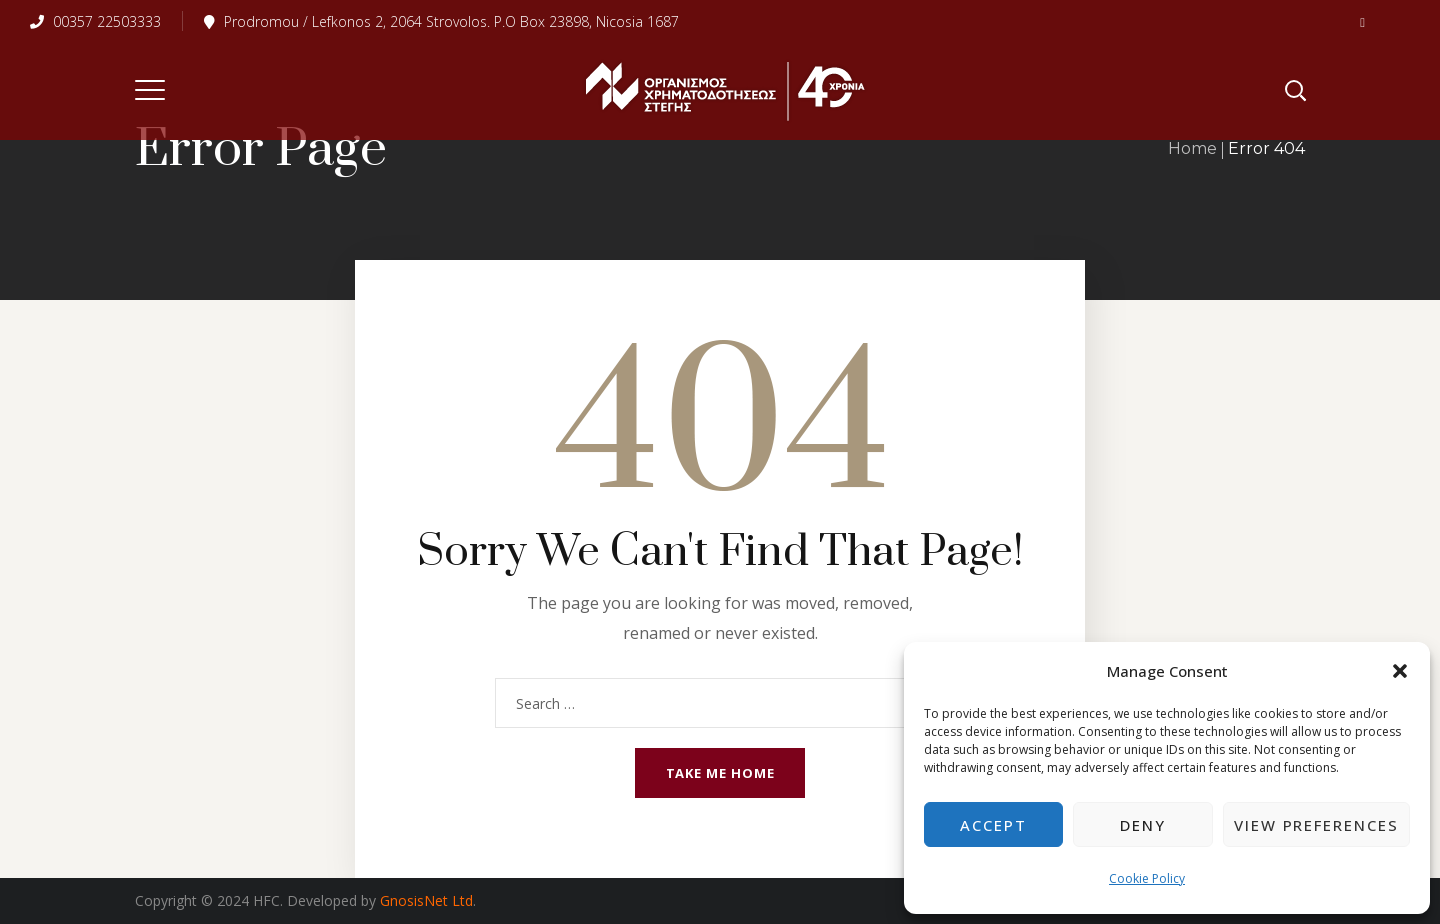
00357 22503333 (95, 21)
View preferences (1316, 825)
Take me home (720, 773)
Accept (993, 825)
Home (1192, 148)
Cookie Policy (1147, 878)
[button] (1400, 671)
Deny (1143, 825)
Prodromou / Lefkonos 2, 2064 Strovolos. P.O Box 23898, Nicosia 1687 (441, 21)
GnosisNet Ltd (424, 900)
